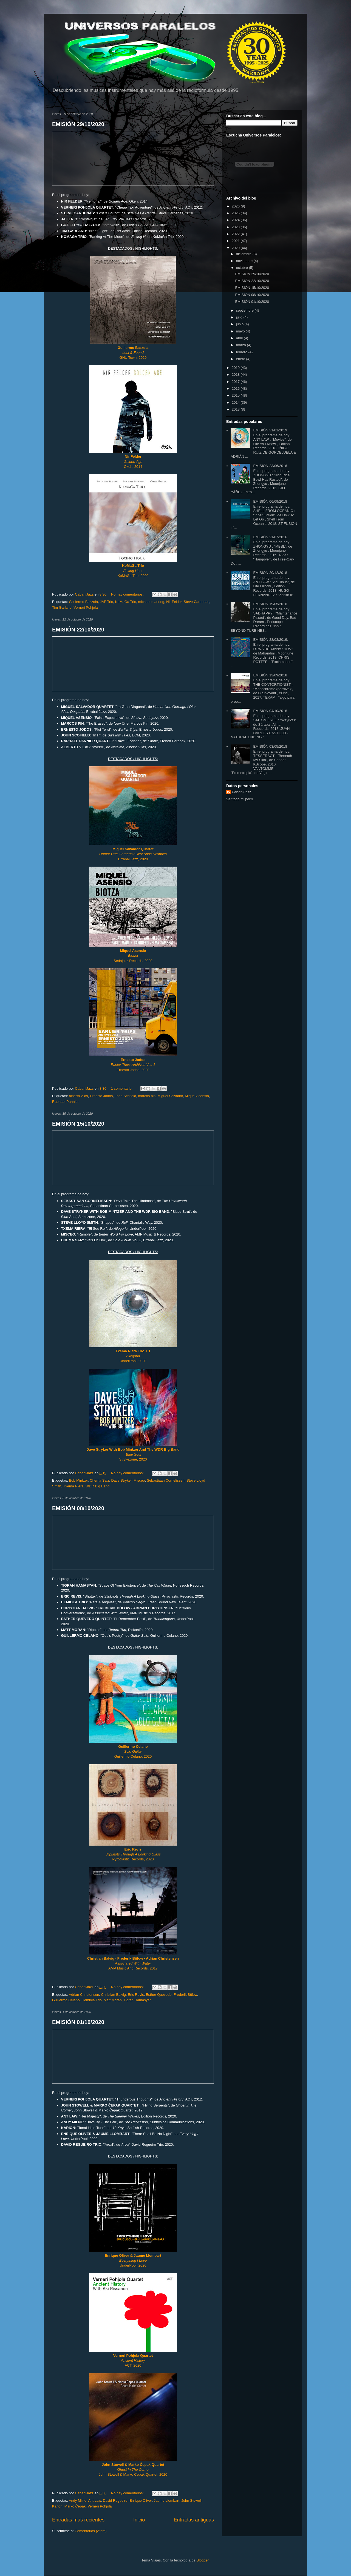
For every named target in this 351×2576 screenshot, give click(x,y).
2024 (236, 220)
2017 (236, 382)
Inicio (139, 2520)
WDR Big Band (97, 1486)
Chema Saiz (99, 1480)
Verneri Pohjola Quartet (133, 2355)
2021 (236, 241)
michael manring (151, 602)
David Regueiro (115, 2500)
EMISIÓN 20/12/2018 (270, 573)
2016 (236, 388)
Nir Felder (174, 602)
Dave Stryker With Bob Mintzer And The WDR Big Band (133, 1449)
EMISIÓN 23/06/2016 (270, 466)
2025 (236, 213)
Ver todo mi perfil (239, 799)
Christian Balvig (113, 1995)
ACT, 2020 (133, 2365)
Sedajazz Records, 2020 (133, 961)
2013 (236, 409)
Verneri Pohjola (85, 607)
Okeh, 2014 (133, 467)
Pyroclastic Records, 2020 (133, 1859)
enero (241, 359)
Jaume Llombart (166, 2500)
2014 (236, 402)
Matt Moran (113, 2000)
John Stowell (191, 2500)
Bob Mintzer (78, 1480)
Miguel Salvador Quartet (133, 849)
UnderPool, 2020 (133, 1356)
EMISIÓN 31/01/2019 (270, 430)
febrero (242, 352)
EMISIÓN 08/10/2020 (78, 1508)
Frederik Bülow (185, 1995)
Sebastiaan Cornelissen (165, 1480)
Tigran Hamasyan (138, 2000)
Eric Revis (136, 1995)
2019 (236, 368)
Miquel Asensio (197, 1096)
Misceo (139, 1480)
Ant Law (94, 2500)
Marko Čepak (75, 2506)
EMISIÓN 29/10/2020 (78, 124)
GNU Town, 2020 (133, 353)
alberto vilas (78, 1096)
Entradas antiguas (194, 2520)
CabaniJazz (241, 792)
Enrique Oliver (140, 2500)
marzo (241, 345)
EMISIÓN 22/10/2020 (78, 630)
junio (240, 324)
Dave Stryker (121, 1480)
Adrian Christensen (84, 1995)
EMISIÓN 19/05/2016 (270, 604)
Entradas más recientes (78, 2520)
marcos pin (147, 1096)
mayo (241, 331)
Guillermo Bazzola (83, 602)
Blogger (202, 2560)
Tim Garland (62, 607)
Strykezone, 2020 (133, 1459)
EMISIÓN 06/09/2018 (270, 501)
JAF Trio (106, 602)
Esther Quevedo (159, 1995)
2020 (236, 248)
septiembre (245, 310)
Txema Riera (73, 1486)
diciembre (244, 254)
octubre (242, 268)
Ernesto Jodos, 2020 (133, 1070)
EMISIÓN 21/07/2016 (270, 537)
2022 (236, 234)
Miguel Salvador (170, 1096)
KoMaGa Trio (125, 602)
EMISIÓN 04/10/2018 (270, 711)
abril (240, 338)
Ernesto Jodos (101, 1096)
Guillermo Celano (133, 1746)
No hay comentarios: (128, 594)
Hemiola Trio (92, 2000)
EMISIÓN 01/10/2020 (78, 2022)
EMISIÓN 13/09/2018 (270, 675)
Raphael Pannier (65, 1102)
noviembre (245, 261)
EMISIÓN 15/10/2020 (78, 1124)
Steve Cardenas (196, 602)
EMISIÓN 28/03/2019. (270, 639)
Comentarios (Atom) (90, 2531)
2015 (236, 395)
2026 (236, 206)
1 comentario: (122, 1088)
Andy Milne (77, 2500)
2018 (236, 374)
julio (240, 317)
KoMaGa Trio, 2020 (133, 576)
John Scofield (125, 1096)
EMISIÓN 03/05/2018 (270, 746)
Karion (57, 2506)
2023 (236, 227)
